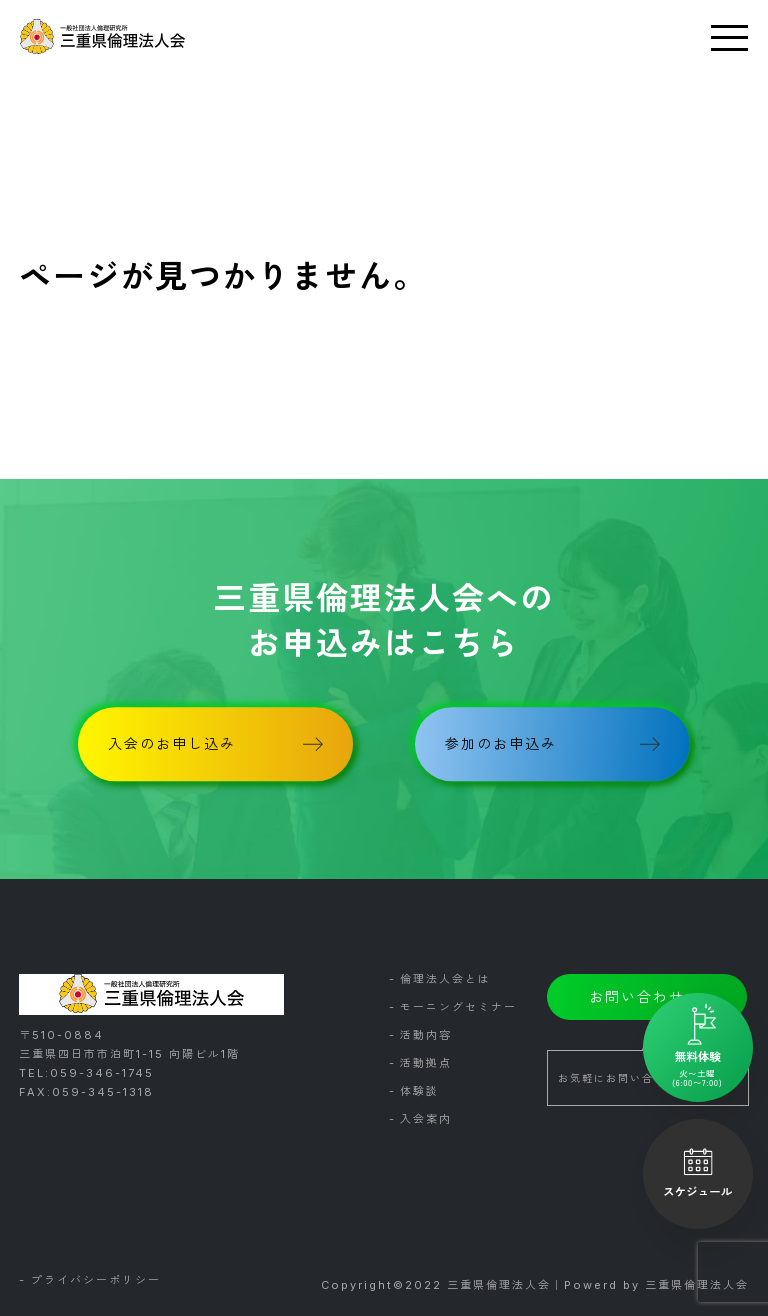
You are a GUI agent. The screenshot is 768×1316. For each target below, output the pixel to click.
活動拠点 (426, 1063)
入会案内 (426, 1119)
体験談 (419, 1091)
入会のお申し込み (172, 743)
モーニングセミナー (458, 1007)
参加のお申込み (501, 743)
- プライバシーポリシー (90, 1281)
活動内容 (426, 1035)
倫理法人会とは (445, 979)
